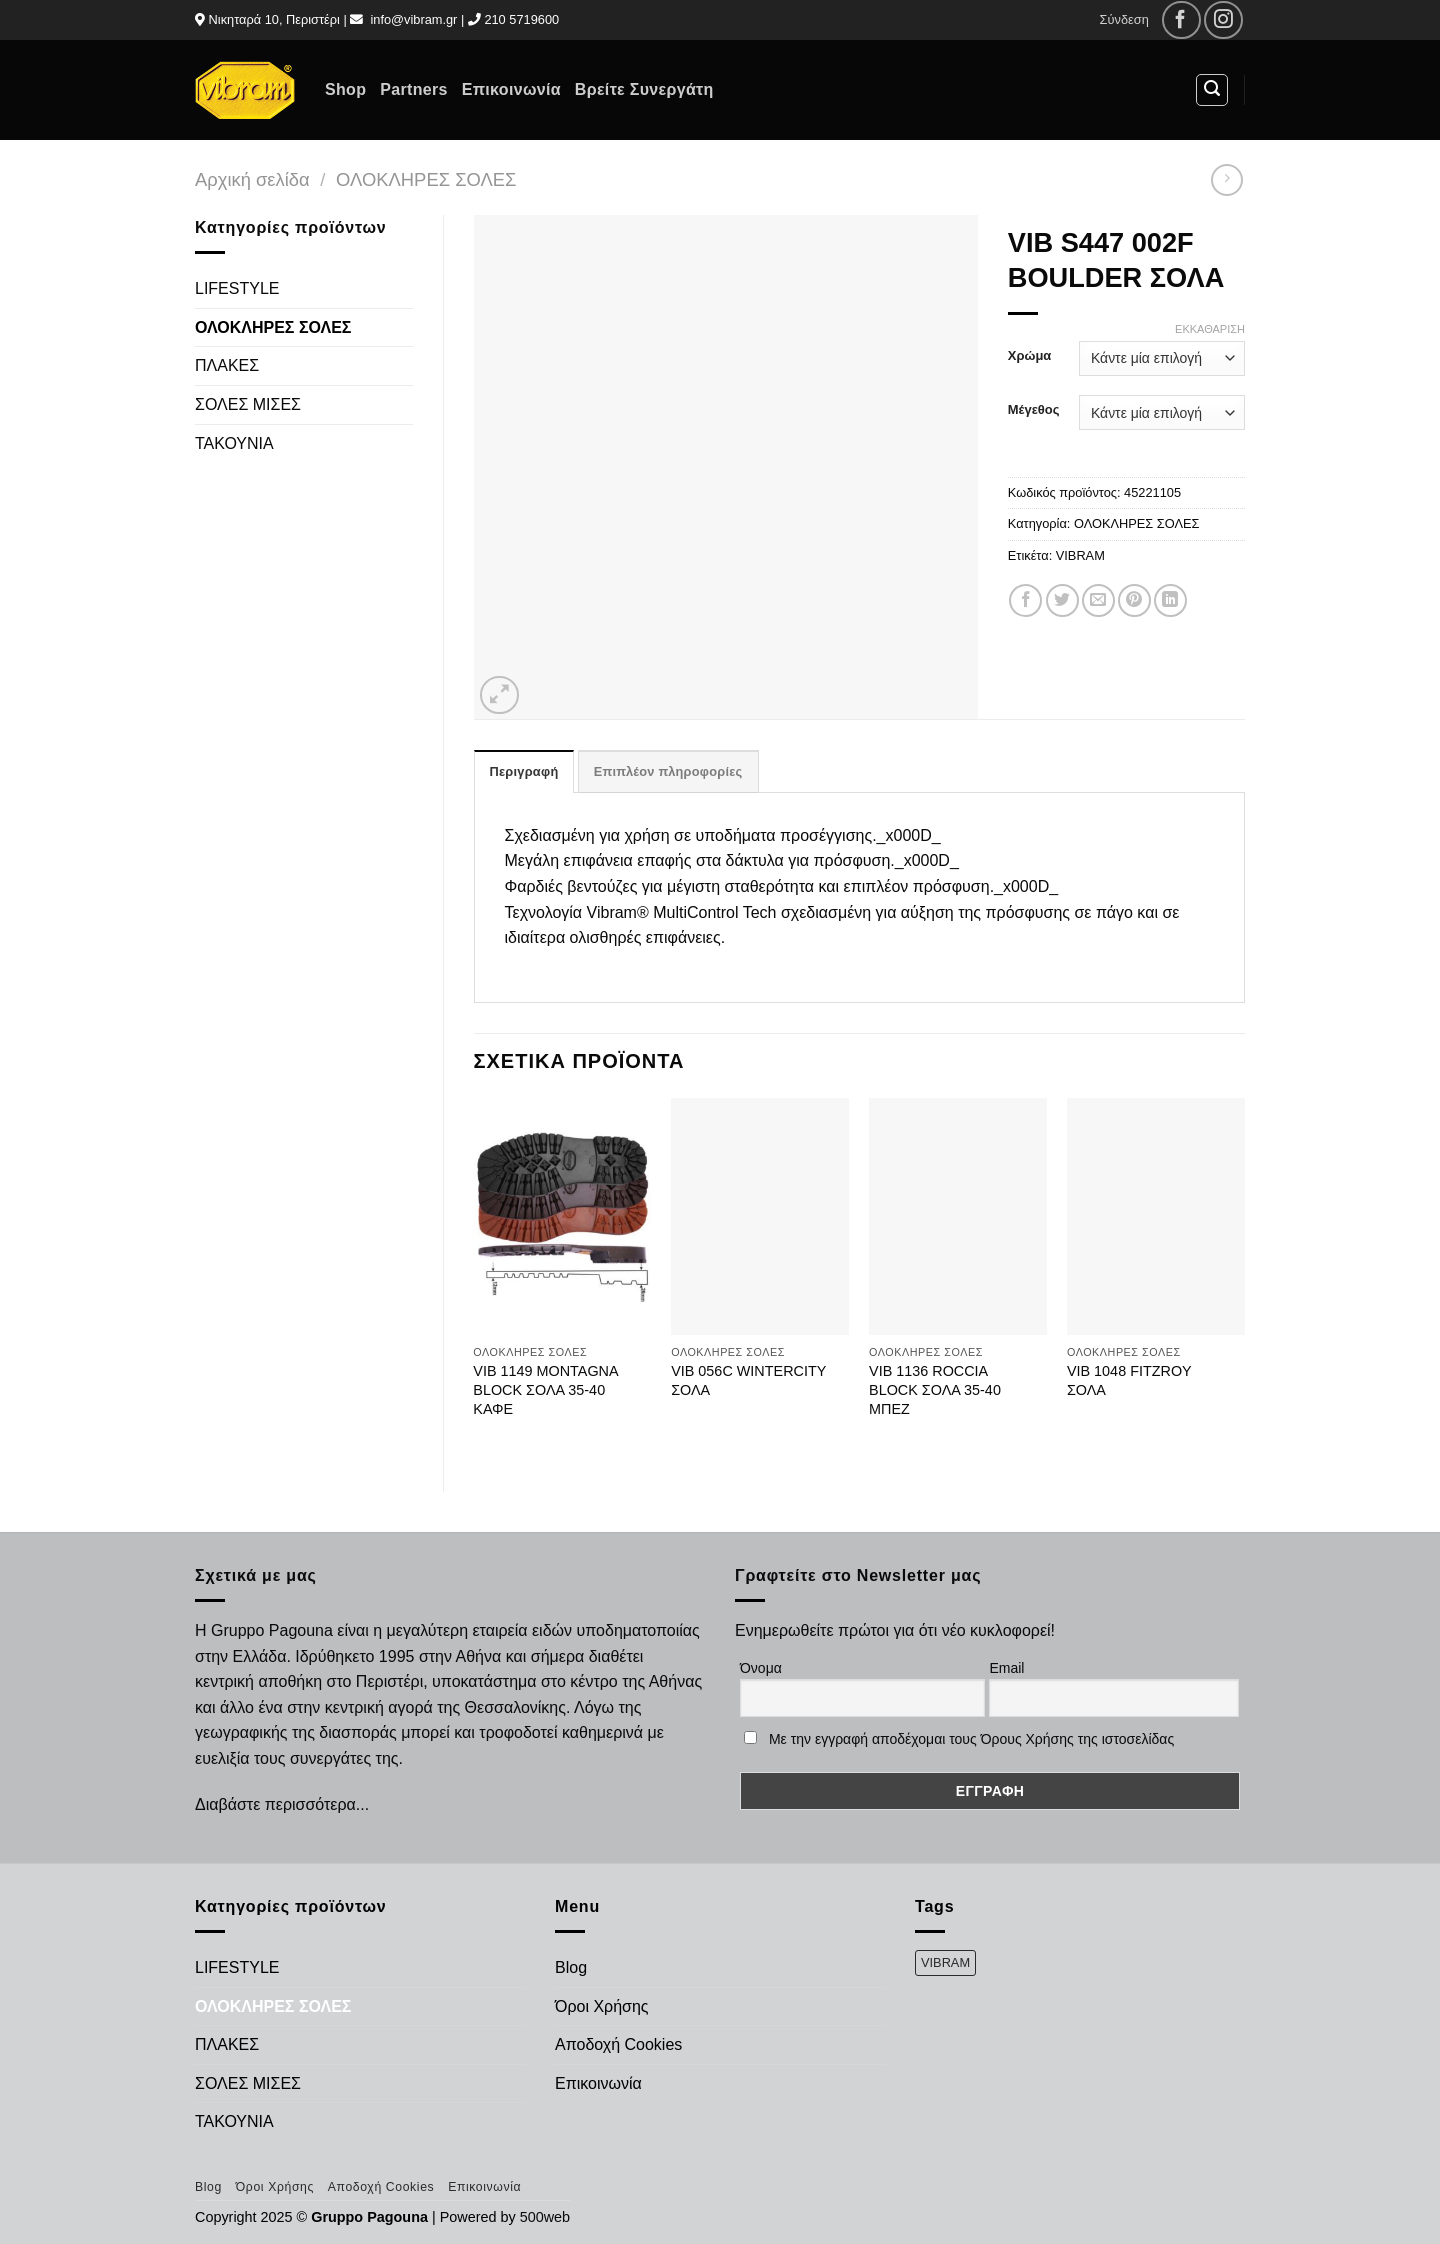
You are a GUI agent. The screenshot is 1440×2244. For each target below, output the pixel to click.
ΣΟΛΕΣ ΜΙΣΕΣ (248, 404)
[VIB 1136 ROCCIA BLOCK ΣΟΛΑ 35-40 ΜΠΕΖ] (958, 1217)
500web (545, 2217)
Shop (345, 89)
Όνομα (761, 1668)
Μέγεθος (1034, 410)
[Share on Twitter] (1062, 600)
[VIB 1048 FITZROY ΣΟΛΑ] (1156, 1217)
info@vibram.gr (413, 19)
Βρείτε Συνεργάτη (644, 89)
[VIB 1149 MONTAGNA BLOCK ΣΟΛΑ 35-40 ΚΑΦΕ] (562, 1217)
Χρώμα (1029, 356)
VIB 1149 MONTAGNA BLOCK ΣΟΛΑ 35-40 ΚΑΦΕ (545, 1389)
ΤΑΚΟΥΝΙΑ (234, 443)
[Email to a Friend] (1098, 600)
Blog (571, 1967)
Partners (413, 89)
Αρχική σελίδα (252, 179)
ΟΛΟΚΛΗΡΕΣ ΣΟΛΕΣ (426, 179)
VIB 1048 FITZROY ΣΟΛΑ (1129, 1380)
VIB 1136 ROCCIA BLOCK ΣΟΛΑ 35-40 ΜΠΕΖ (935, 1389)
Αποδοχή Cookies (618, 2044)
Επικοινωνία (511, 89)
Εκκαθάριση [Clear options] (1210, 329)
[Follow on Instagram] (1223, 20)
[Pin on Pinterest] (1134, 600)
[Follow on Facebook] (1181, 20)
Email (1006, 1668)
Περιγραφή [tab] (524, 771)
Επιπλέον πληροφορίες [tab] (668, 771)
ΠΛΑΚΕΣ (227, 365)
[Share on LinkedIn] (1170, 600)
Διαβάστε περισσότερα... (282, 1804)
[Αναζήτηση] (1212, 90)
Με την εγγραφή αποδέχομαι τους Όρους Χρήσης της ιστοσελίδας (971, 1739)
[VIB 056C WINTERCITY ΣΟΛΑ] (760, 1217)
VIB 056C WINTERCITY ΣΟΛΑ (748, 1380)
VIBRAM (1080, 555)
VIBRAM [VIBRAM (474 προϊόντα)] (945, 1962)
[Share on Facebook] (1025, 600)
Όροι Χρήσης (602, 2006)
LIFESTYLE (237, 288)
